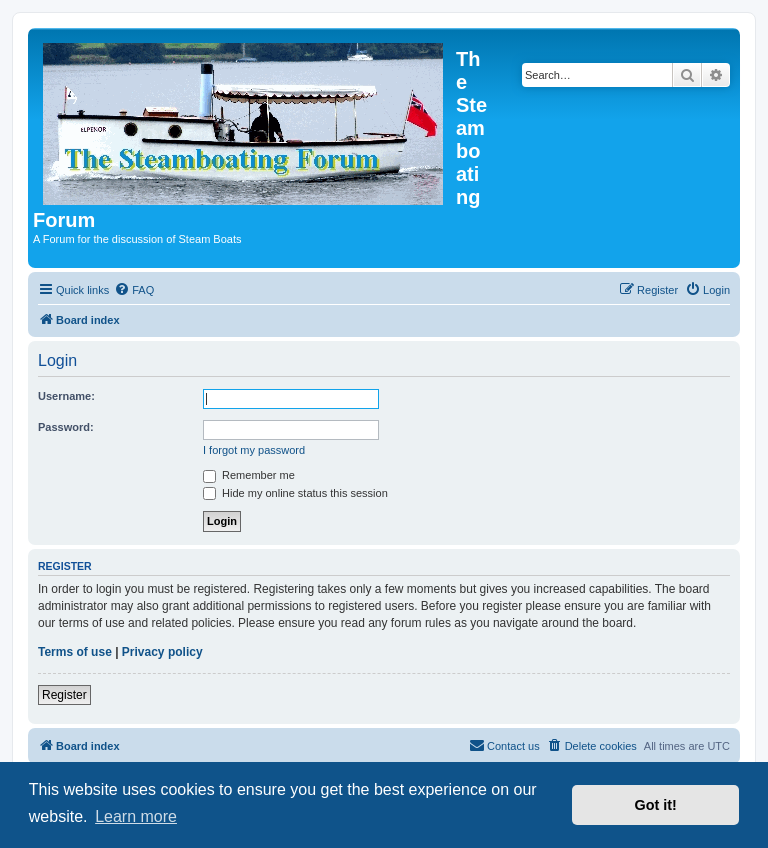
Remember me (249, 475)
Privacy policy (162, 652)
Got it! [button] (656, 805)
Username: (66, 396)
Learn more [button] (136, 816)
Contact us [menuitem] (504, 745)
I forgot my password (254, 450)
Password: (66, 427)
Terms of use (75, 652)
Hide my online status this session (295, 493)
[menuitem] (134, 290)
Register (64, 695)
